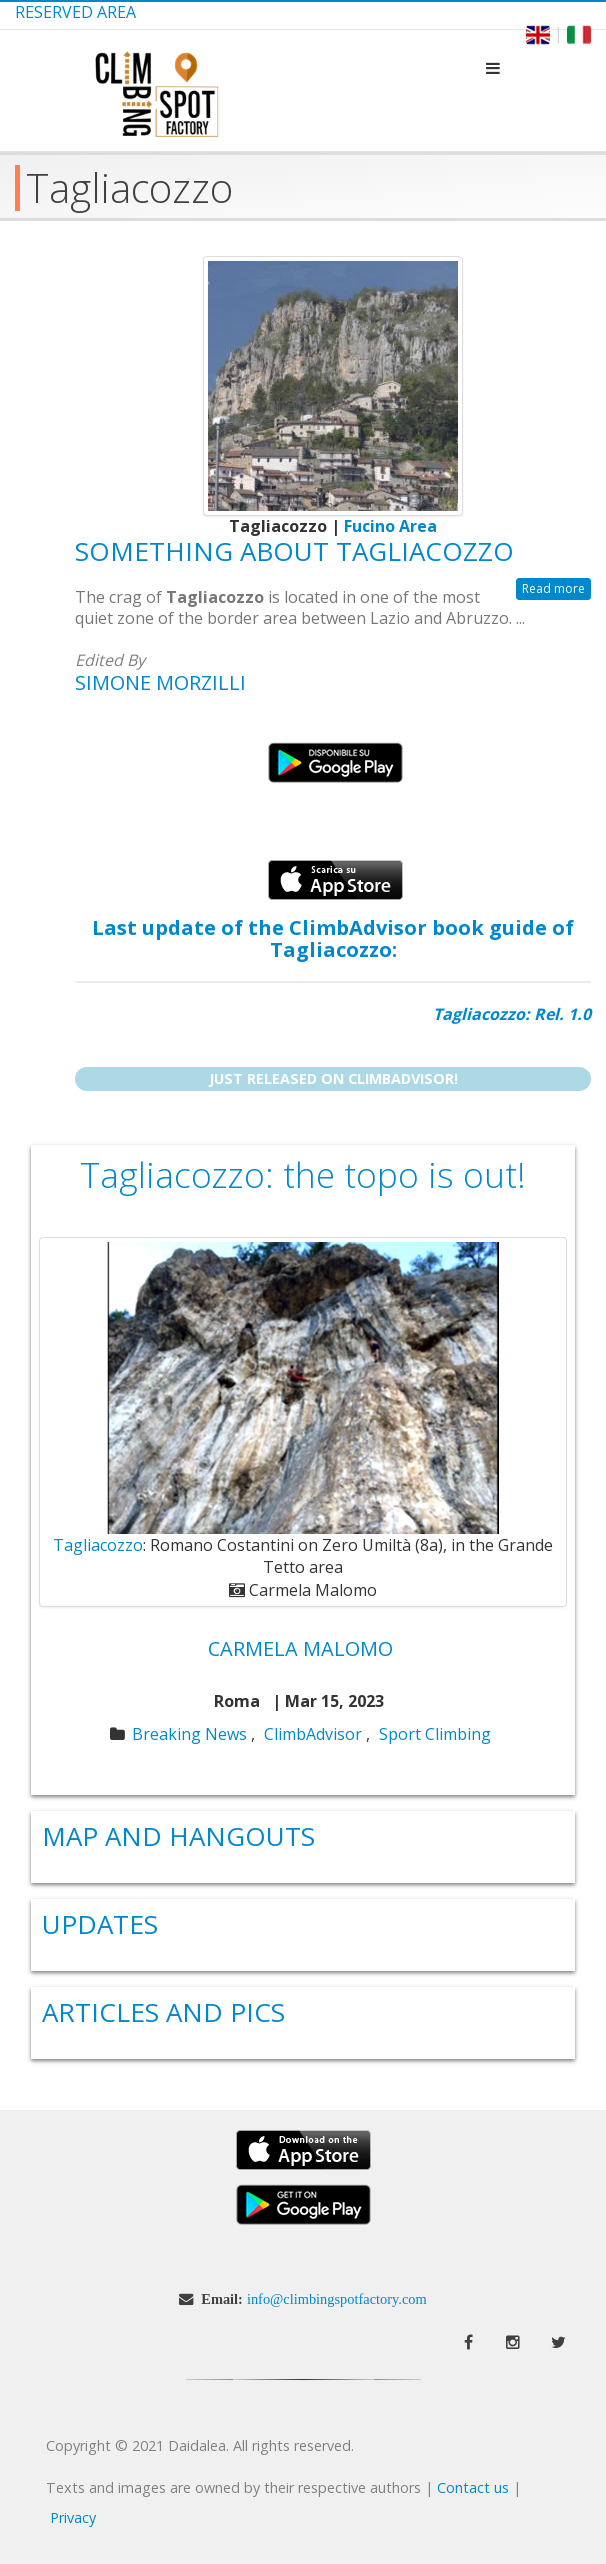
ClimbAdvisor (313, 1734)
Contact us (473, 2487)
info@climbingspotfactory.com (337, 2299)
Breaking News (189, 1734)
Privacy (73, 2517)
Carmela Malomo (300, 1648)
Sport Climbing (435, 1734)
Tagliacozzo (98, 1545)
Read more (553, 588)
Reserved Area (75, 12)
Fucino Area (390, 526)
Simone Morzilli (160, 682)
